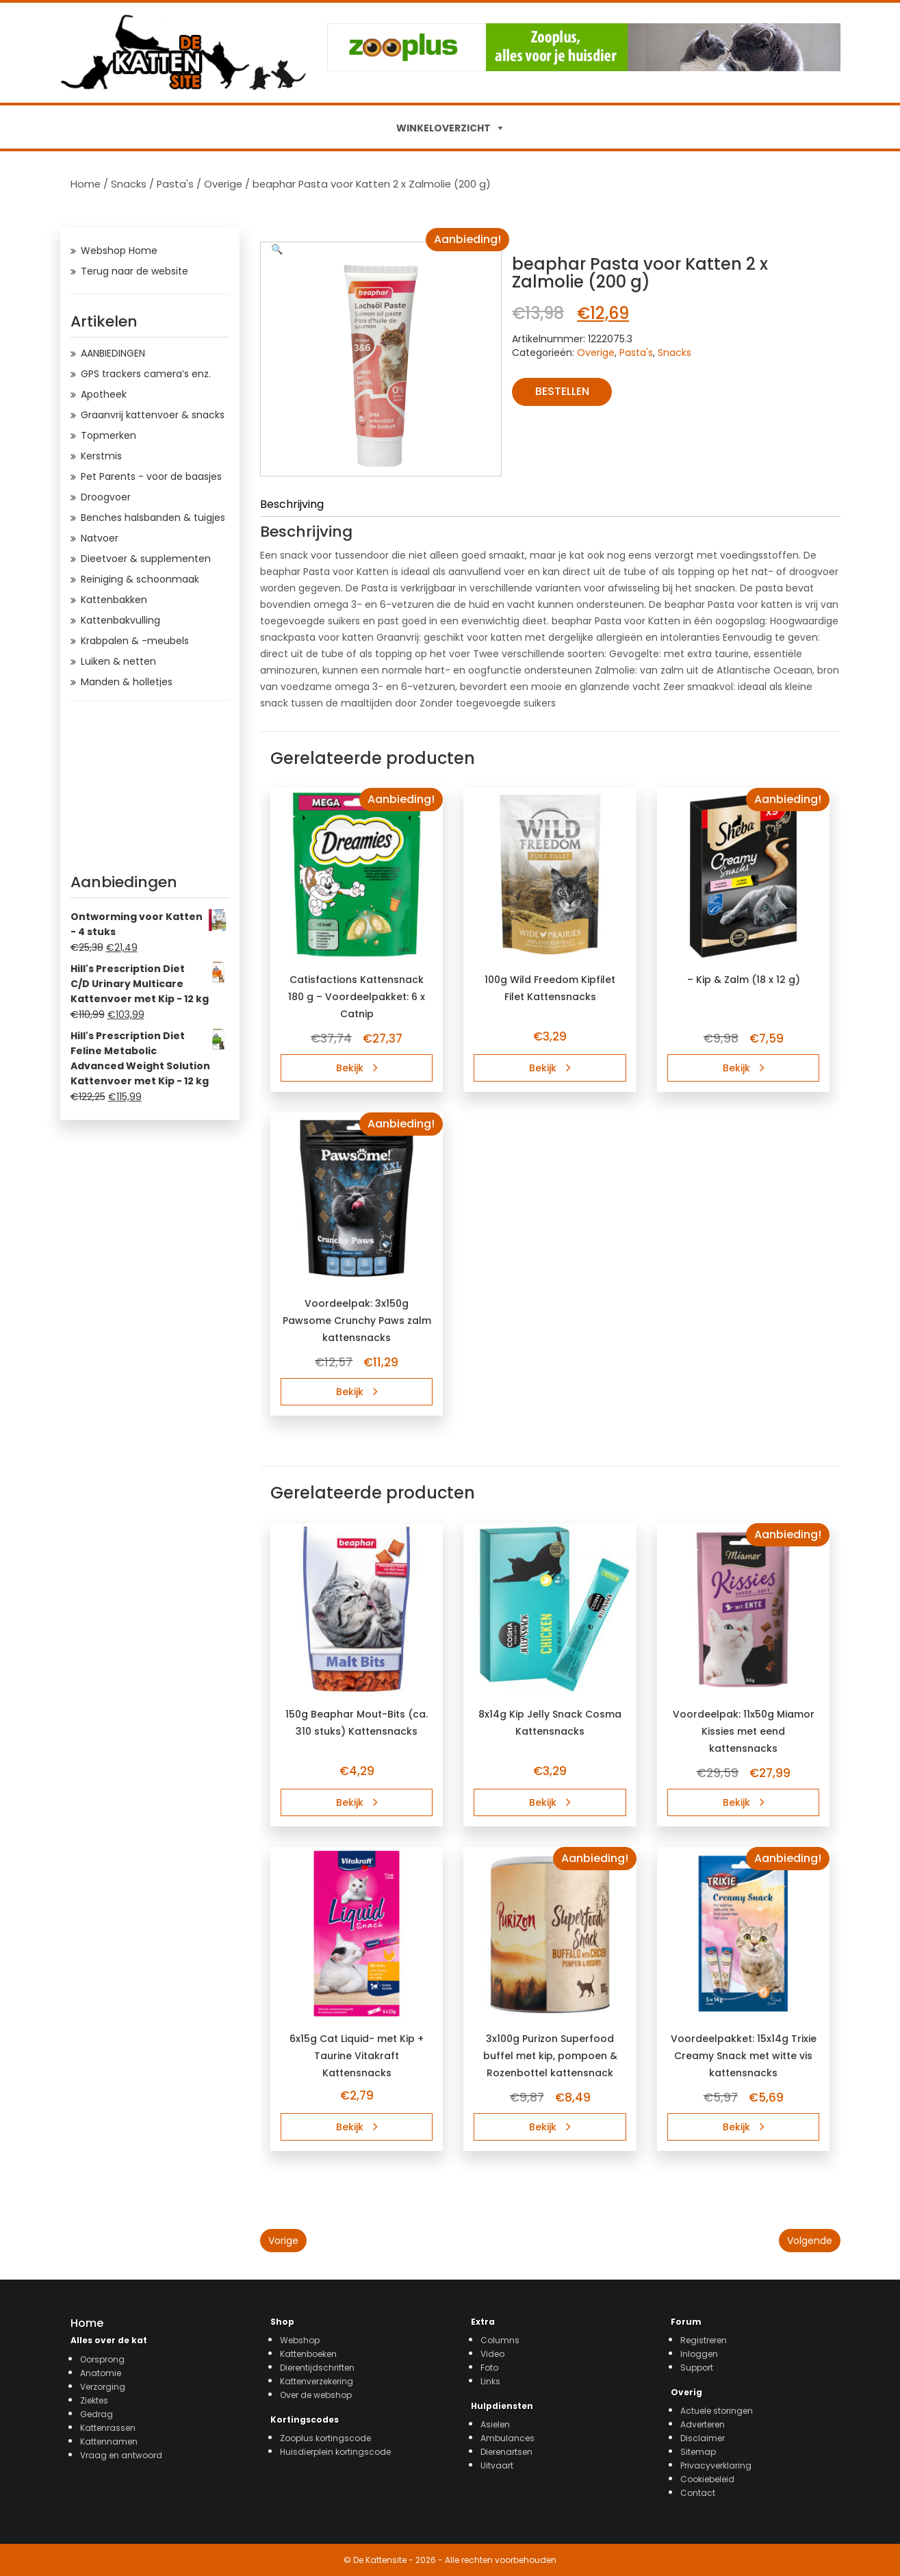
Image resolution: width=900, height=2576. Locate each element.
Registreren (703, 2340)
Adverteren (702, 2424)
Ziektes (94, 2400)
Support (696, 2367)
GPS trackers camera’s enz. (146, 374)
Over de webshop (316, 2395)
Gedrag (96, 2414)
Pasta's (175, 184)
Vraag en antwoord (121, 2455)
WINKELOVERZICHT (443, 128)
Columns (499, 2340)
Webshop (300, 2340)
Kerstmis (101, 456)
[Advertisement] (150, 783)
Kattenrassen (108, 2428)
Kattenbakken (114, 600)
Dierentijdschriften (317, 2367)
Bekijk (357, 1068)
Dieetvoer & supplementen (146, 558)
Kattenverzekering (316, 2381)
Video (492, 2354)
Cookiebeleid (707, 2479)
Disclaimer (702, 2438)
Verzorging (102, 2387)
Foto (489, 2367)
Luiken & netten (118, 661)
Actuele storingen (716, 2410)
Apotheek (104, 394)
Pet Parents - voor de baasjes (151, 476)
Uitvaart (496, 2465)
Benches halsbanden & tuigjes (153, 517)
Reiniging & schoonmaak (140, 579)
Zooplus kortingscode (325, 2438)
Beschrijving (292, 504)
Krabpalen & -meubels (135, 641)
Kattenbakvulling (120, 620)
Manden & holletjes (126, 682)
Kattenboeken (308, 2354)
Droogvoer (106, 497)
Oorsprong (102, 2359)
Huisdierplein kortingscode (335, 2452)
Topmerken (108, 435)
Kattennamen (109, 2441)
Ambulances (507, 2438)
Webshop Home (119, 250)
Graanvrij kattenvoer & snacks (152, 415)
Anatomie (100, 2373)
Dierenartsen (506, 2452)
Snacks (128, 184)
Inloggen (699, 2354)
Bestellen (562, 391)
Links (490, 2381)
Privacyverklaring (715, 2465)
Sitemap (698, 2452)
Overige (223, 184)
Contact (697, 2493)
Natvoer (99, 538)
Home (85, 184)
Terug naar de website (134, 271)
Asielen (495, 2424)
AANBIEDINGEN (113, 353)
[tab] (550, 507)
